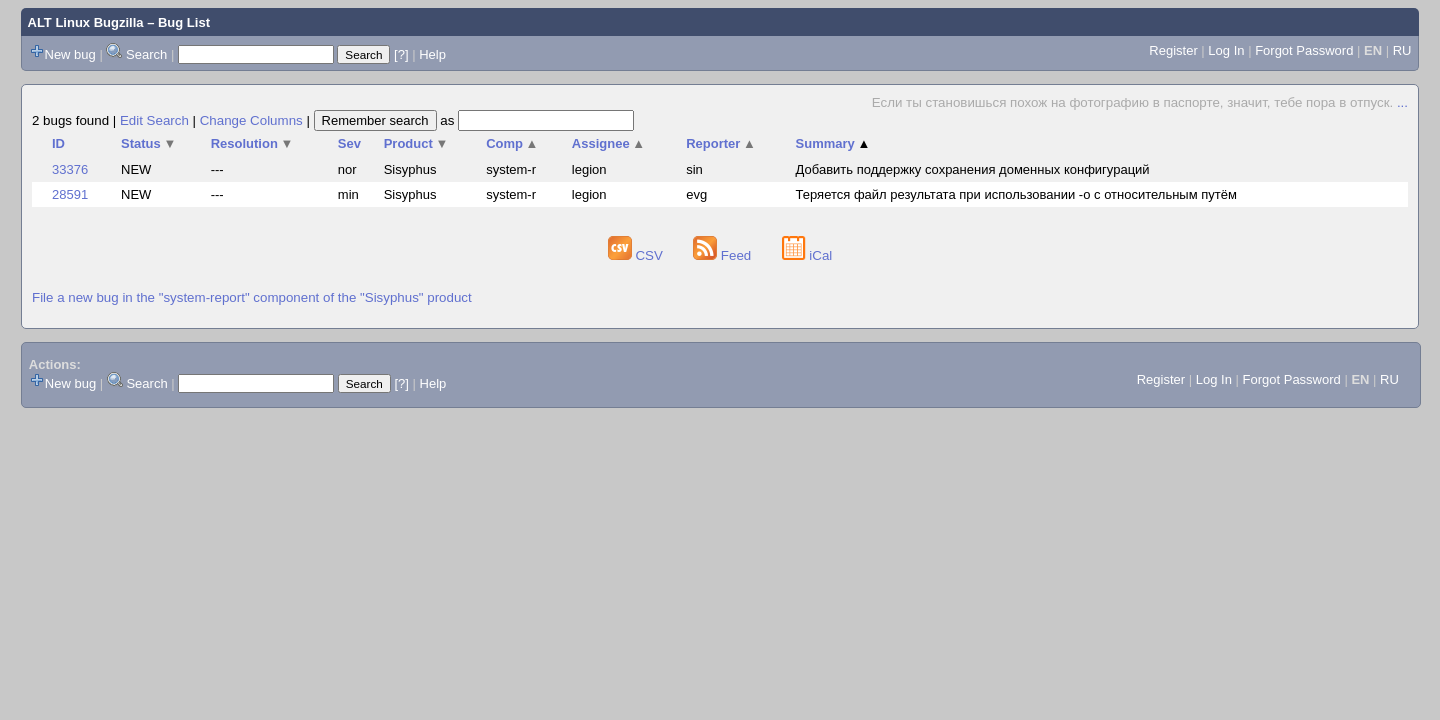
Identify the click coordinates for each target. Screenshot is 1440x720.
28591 (70, 194)
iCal (807, 255)
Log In (1226, 50)
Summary (833, 143)
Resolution (252, 143)
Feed (724, 255)
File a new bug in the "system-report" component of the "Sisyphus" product (252, 297)
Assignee (608, 143)
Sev (349, 143)
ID (58, 143)
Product (416, 143)
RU (1402, 50)
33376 (70, 169)
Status (148, 143)
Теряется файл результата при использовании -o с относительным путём (1016, 194)
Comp (512, 143)
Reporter (721, 143)
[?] (401, 54)
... (1402, 102)
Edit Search (154, 120)
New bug (70, 54)
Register (1173, 50)
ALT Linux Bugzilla (86, 22)
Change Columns (251, 120)
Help (432, 54)
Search (146, 54)
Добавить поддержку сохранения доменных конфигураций (973, 169)
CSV (637, 255)
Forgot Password (1304, 50)
